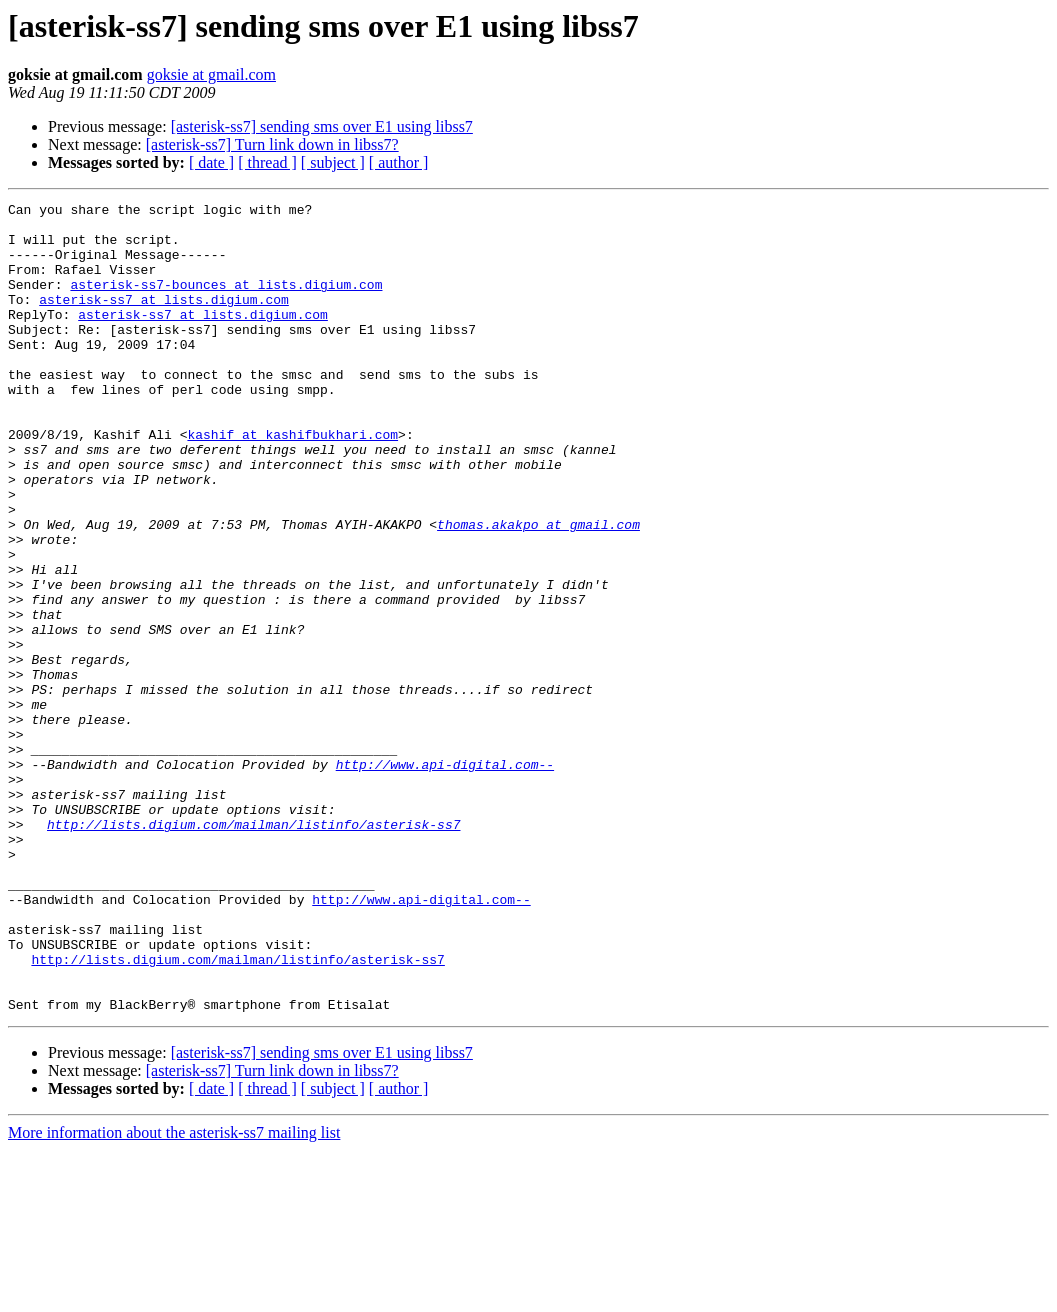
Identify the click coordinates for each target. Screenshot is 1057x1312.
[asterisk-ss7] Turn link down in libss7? (272, 144)
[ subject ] (333, 162)
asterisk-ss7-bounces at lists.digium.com (226, 302)
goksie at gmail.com (211, 74)
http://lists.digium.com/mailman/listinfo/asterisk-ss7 (253, 950)
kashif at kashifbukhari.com (292, 482)
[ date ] (211, 162)
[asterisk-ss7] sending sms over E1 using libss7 (322, 126)
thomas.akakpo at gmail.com (538, 590)
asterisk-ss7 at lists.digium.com (164, 320)
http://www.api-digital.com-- (445, 878)
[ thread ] (267, 162)
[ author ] (399, 162)
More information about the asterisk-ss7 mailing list (174, 1294)
